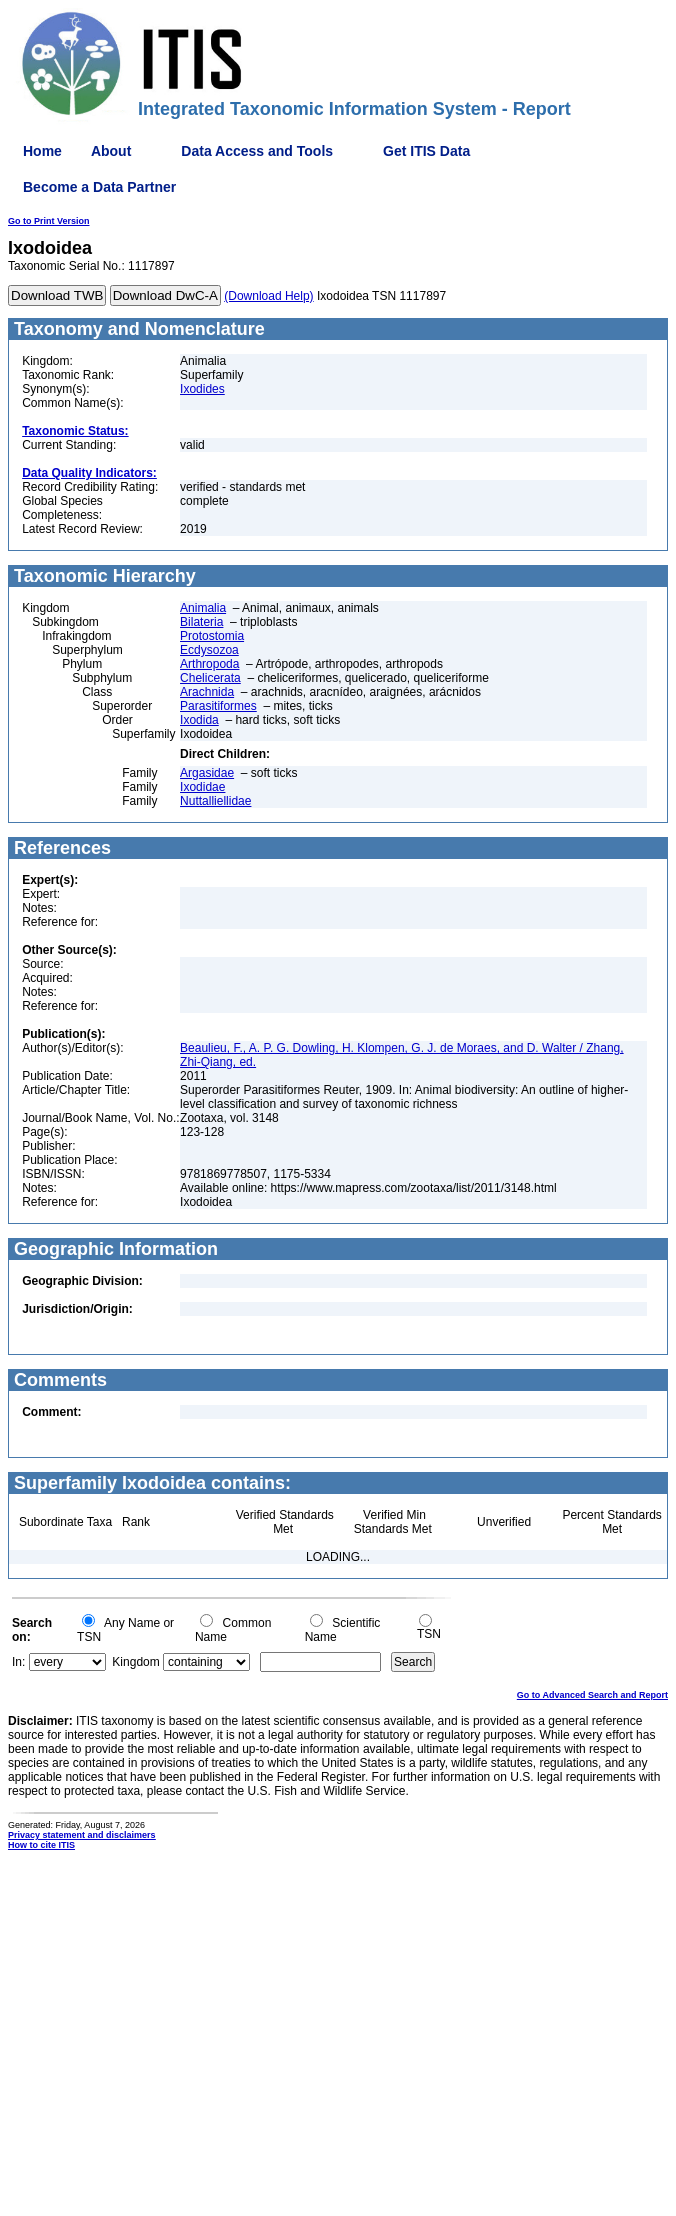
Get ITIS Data (426, 151)
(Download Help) (268, 296)
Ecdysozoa (209, 650)
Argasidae (207, 773)
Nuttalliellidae (215, 801)
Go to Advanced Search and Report (592, 1695)
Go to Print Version (49, 221)
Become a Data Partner (99, 187)
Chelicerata (210, 678)
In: (18, 1662)
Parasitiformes (218, 706)
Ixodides (202, 389)
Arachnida (207, 692)
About (111, 151)
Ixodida (199, 720)
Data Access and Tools (257, 151)
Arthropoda (209, 664)
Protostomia (212, 636)
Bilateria (201, 622)
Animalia (203, 608)
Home (42, 151)
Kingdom (135, 1662)
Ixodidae (202, 787)
